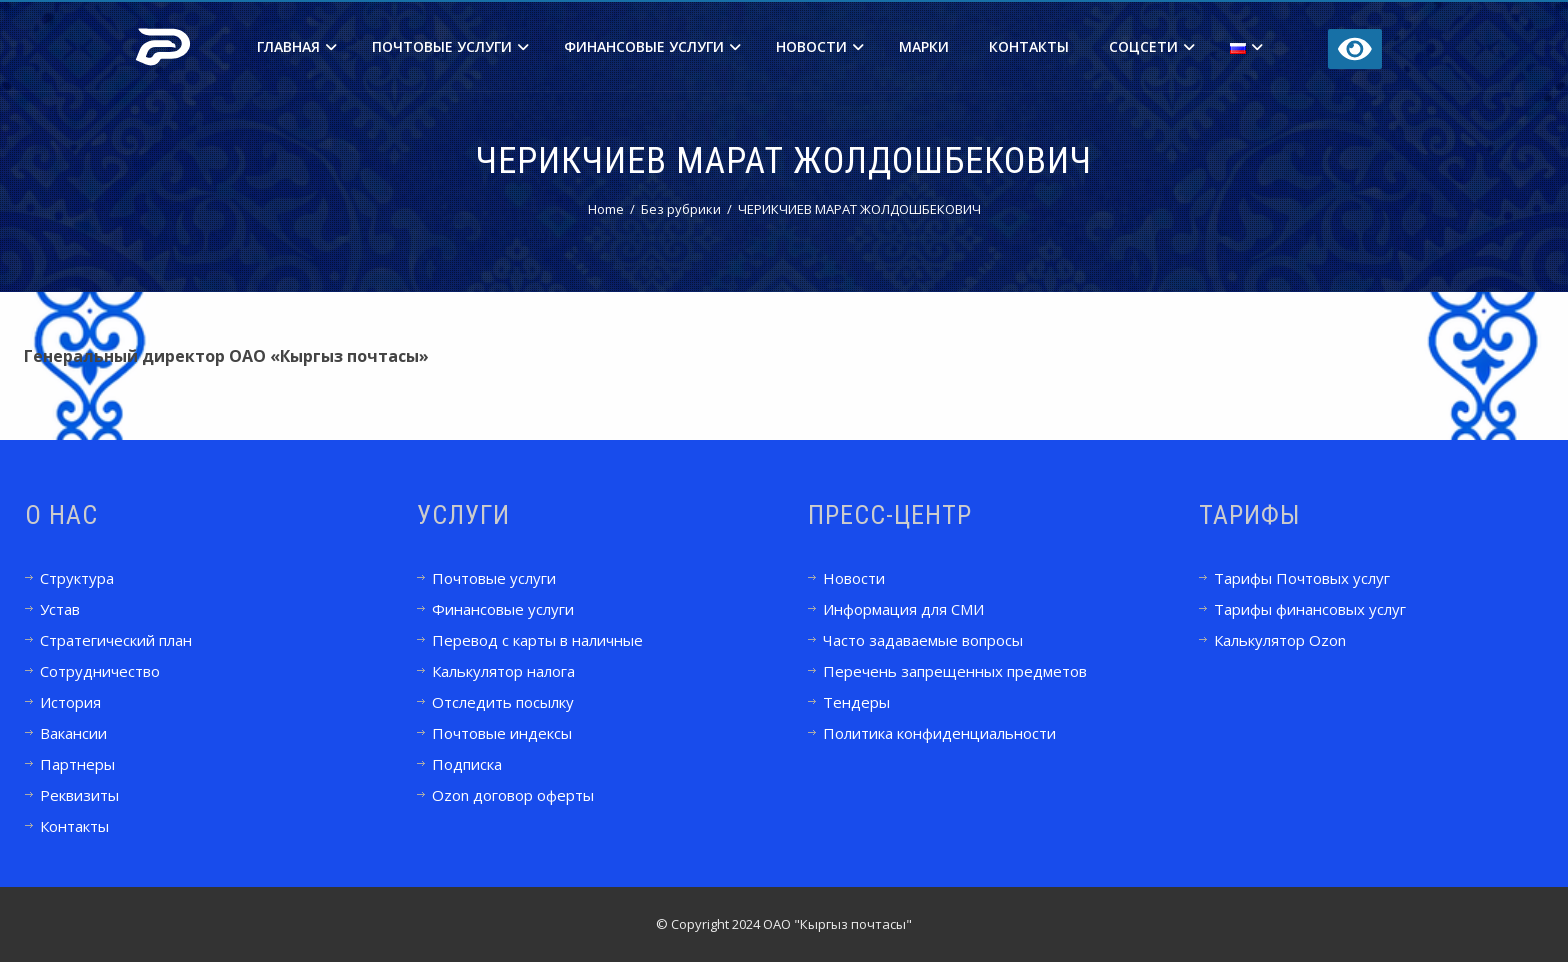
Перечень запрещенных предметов (955, 671)
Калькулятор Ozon (1280, 640)
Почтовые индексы (502, 733)
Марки (924, 46)
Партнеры (77, 764)
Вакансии (73, 733)
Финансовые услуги (652, 46)
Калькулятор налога (503, 671)
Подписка (467, 764)
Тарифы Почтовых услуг (1302, 578)
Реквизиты (79, 795)
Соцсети (1152, 46)
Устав (60, 609)
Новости (820, 46)
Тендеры (856, 702)
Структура (77, 578)
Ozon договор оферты (513, 795)
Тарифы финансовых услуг (1310, 609)
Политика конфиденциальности (939, 733)
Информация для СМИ (903, 609)
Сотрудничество (100, 671)
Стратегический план (116, 640)
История (70, 702)
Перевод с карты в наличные (537, 640)
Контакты (1029, 46)
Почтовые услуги (450, 46)
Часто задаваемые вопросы (923, 640)
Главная (297, 46)
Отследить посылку (503, 702)
